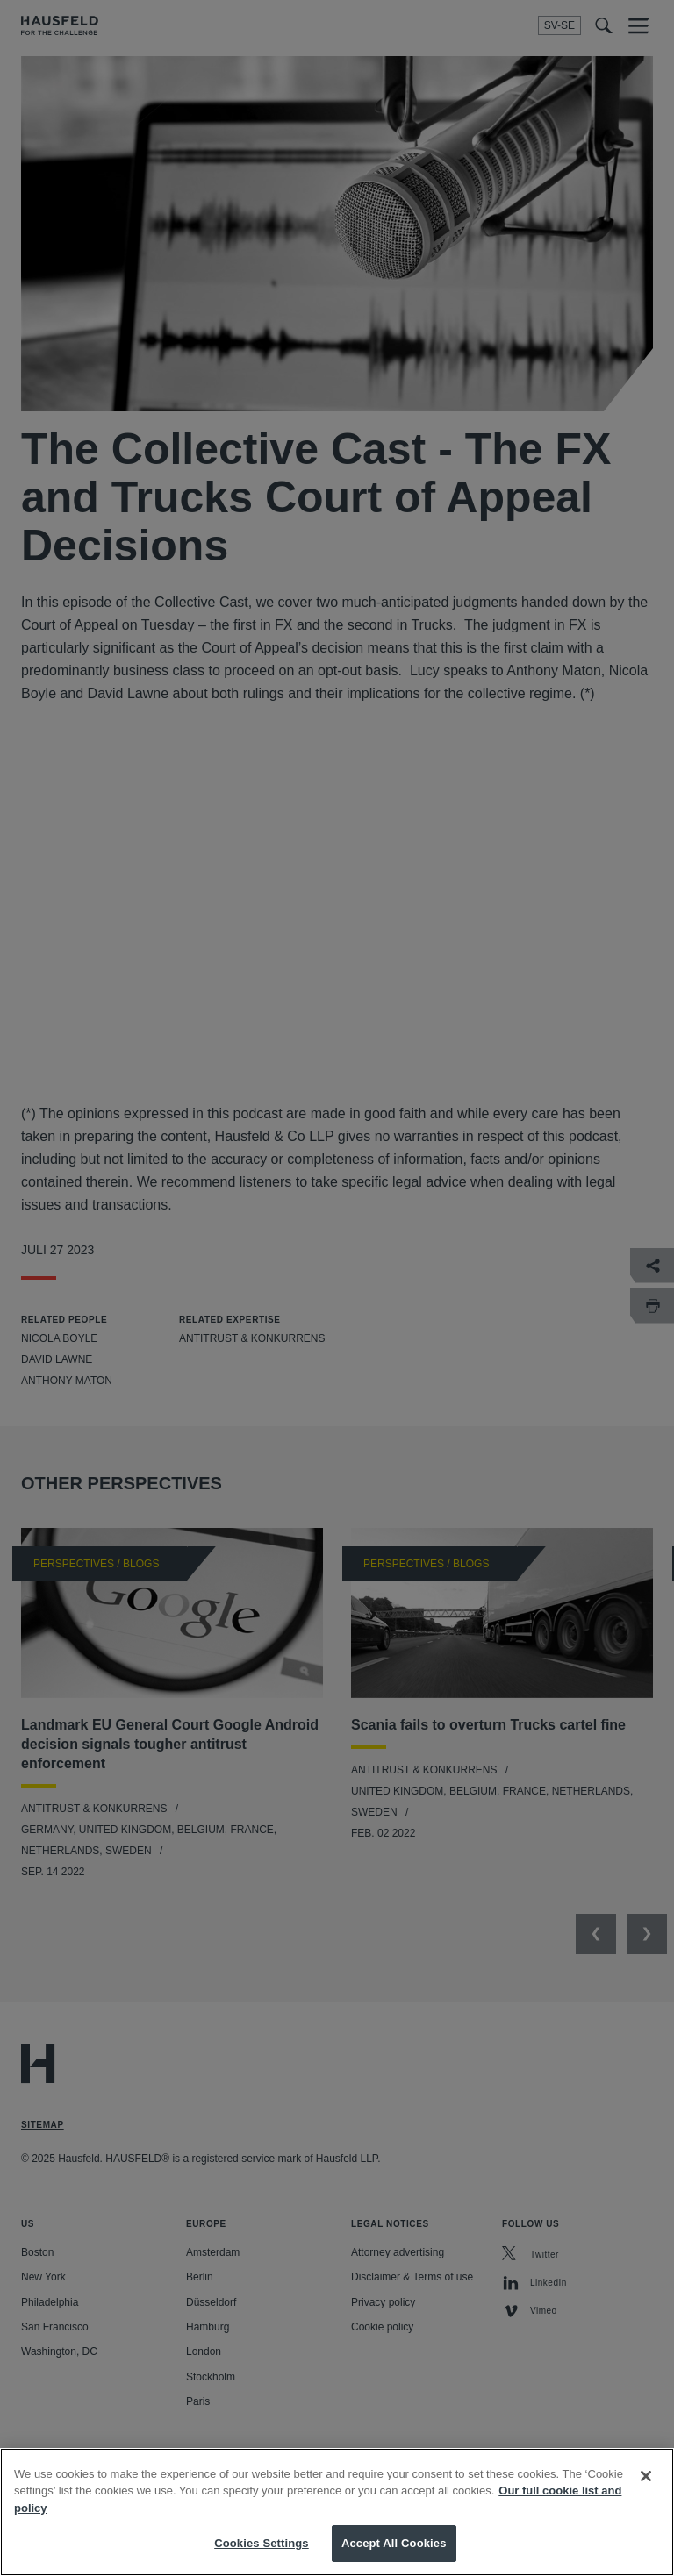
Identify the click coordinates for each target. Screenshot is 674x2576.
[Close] (646, 2476)
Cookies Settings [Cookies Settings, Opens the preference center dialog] (261, 2543)
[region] (337, 2512)
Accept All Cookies (394, 2543)
